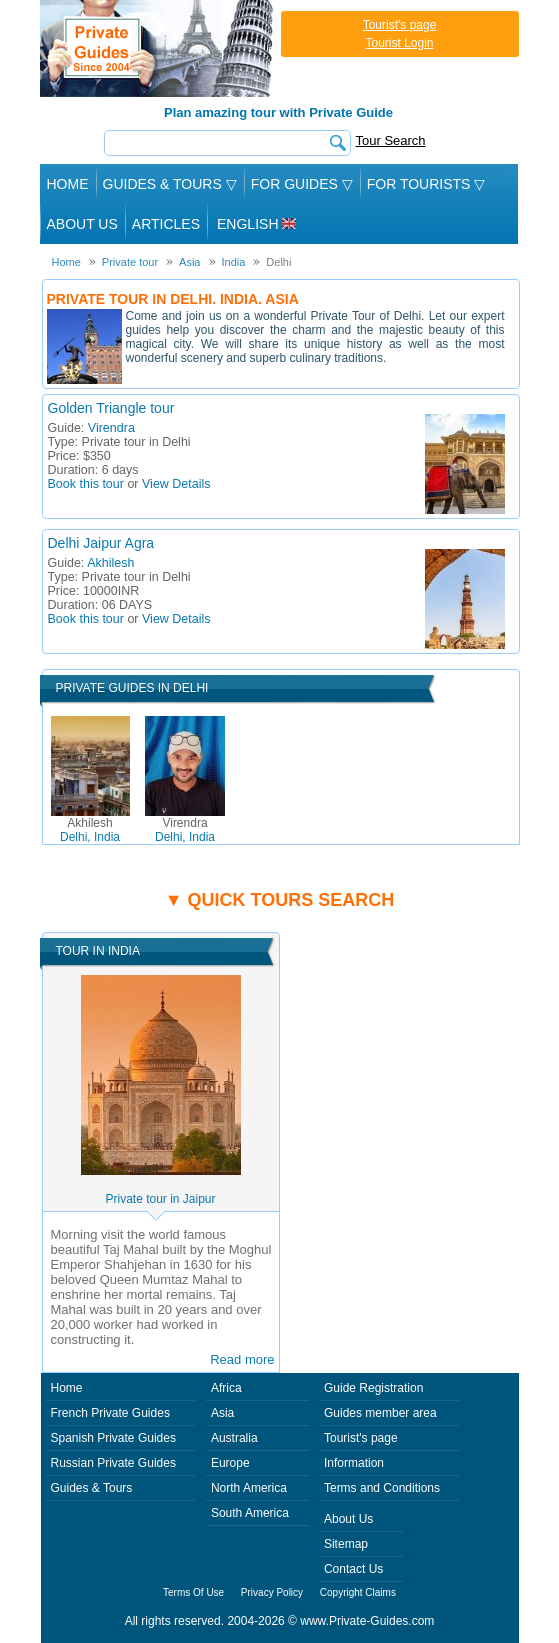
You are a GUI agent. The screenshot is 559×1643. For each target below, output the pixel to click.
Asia (222, 1413)
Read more (242, 1359)
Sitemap (346, 1544)
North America (249, 1488)
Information (354, 1463)
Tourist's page (400, 25)
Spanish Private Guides (113, 1438)
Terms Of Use (193, 1592)
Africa (226, 1388)
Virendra (111, 428)
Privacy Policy (272, 1592)
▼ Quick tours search (280, 900)
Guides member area (380, 1413)
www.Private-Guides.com (367, 1621)
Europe (230, 1463)
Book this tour (86, 484)
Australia (234, 1438)
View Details (176, 484)
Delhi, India (90, 830)
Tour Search (391, 140)
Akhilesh (110, 563)
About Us (82, 224)
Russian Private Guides (113, 1463)
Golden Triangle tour (111, 408)
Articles (166, 224)
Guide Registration (373, 1388)
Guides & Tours (92, 1488)
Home (68, 184)
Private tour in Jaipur (160, 1199)
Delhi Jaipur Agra (101, 543)
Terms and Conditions (382, 1488)
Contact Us (353, 1569)
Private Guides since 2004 (158, 48)
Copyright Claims (358, 1592)
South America (250, 1513)
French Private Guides (110, 1413)
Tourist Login (399, 43)
